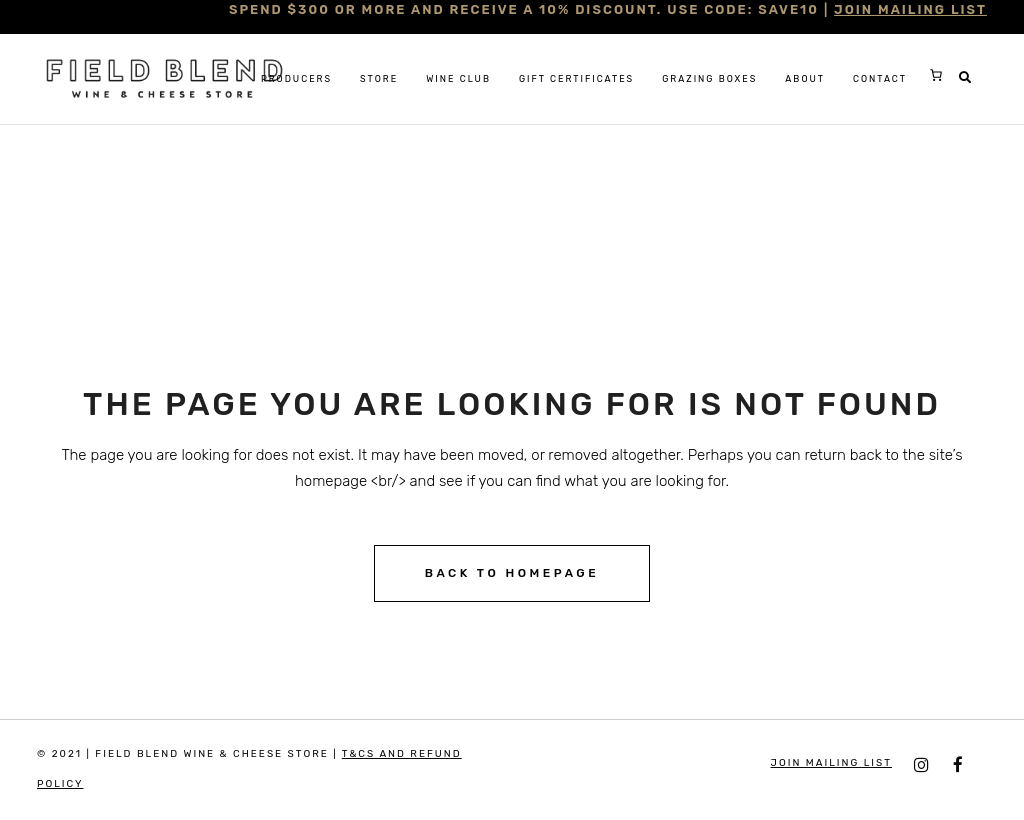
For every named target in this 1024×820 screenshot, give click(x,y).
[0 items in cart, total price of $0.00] (936, 75)
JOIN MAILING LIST (910, 9)
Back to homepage (512, 573)
